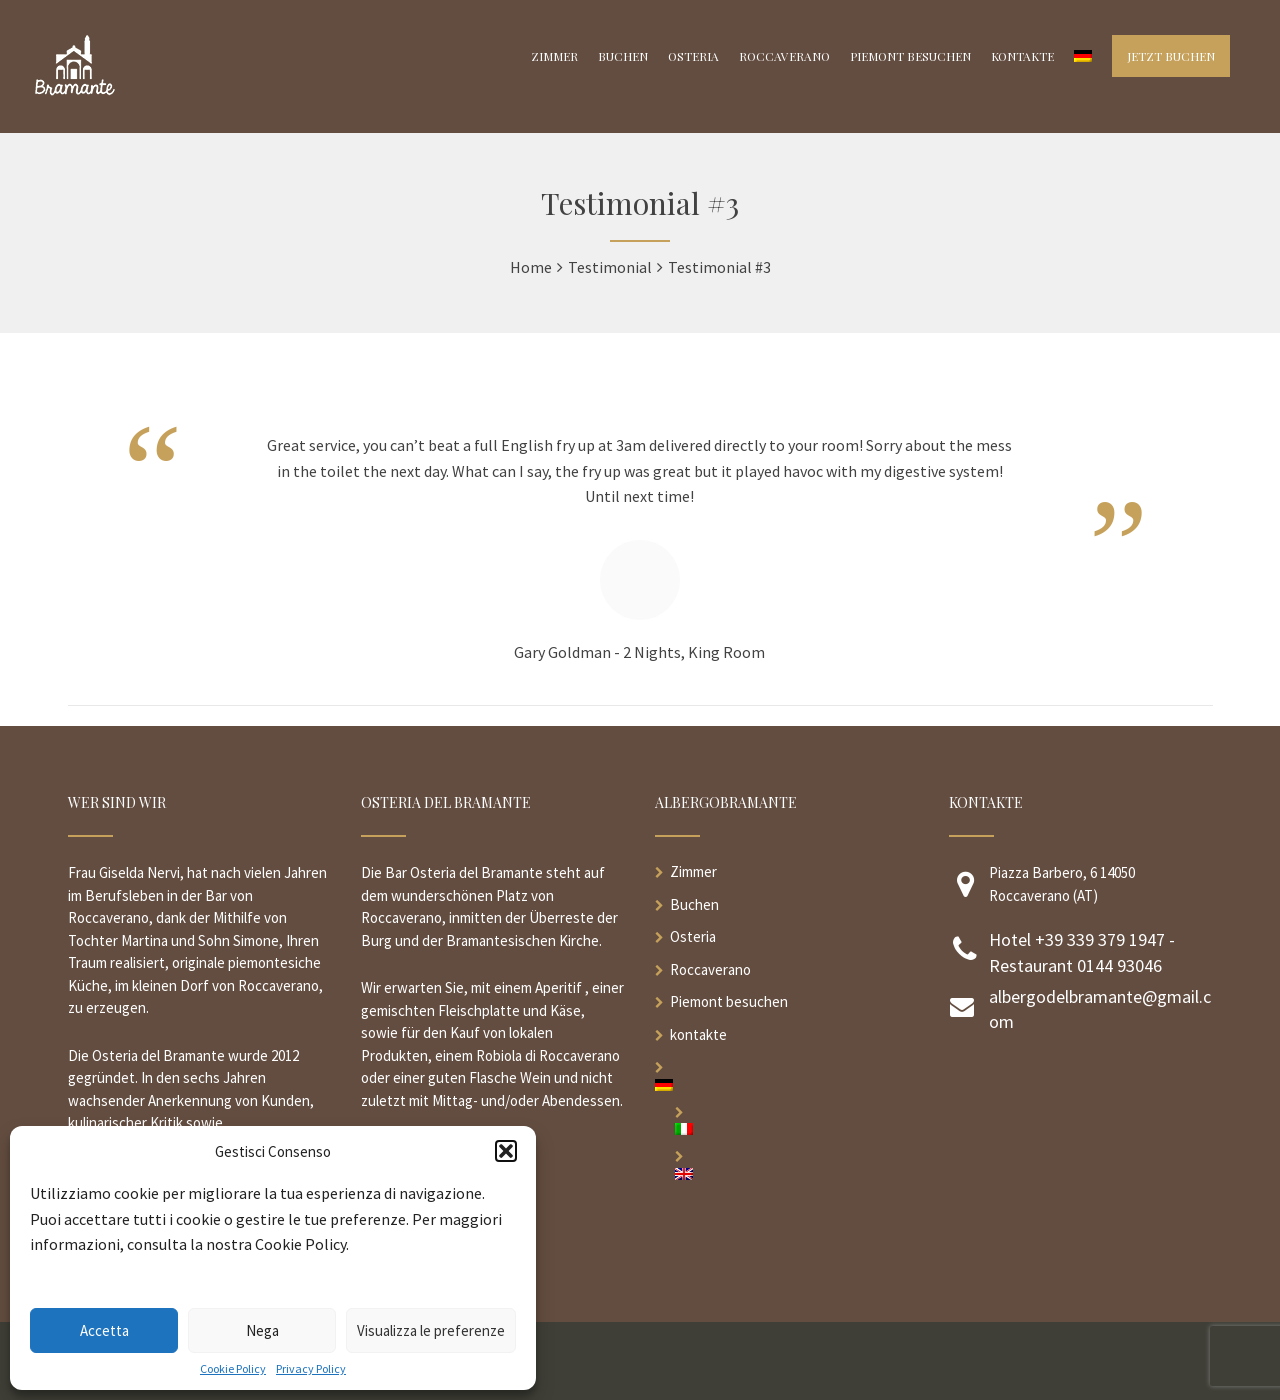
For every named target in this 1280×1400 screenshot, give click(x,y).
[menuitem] (787, 1085)
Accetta (104, 1330)
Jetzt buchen (1171, 56)
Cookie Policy (233, 1369)
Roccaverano (710, 969)
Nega (262, 1330)
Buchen (694, 904)
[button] (506, 1151)
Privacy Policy (311, 1369)
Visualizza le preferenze (431, 1330)
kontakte (698, 1034)
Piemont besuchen (729, 1001)
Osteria (693, 936)
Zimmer (693, 871)
